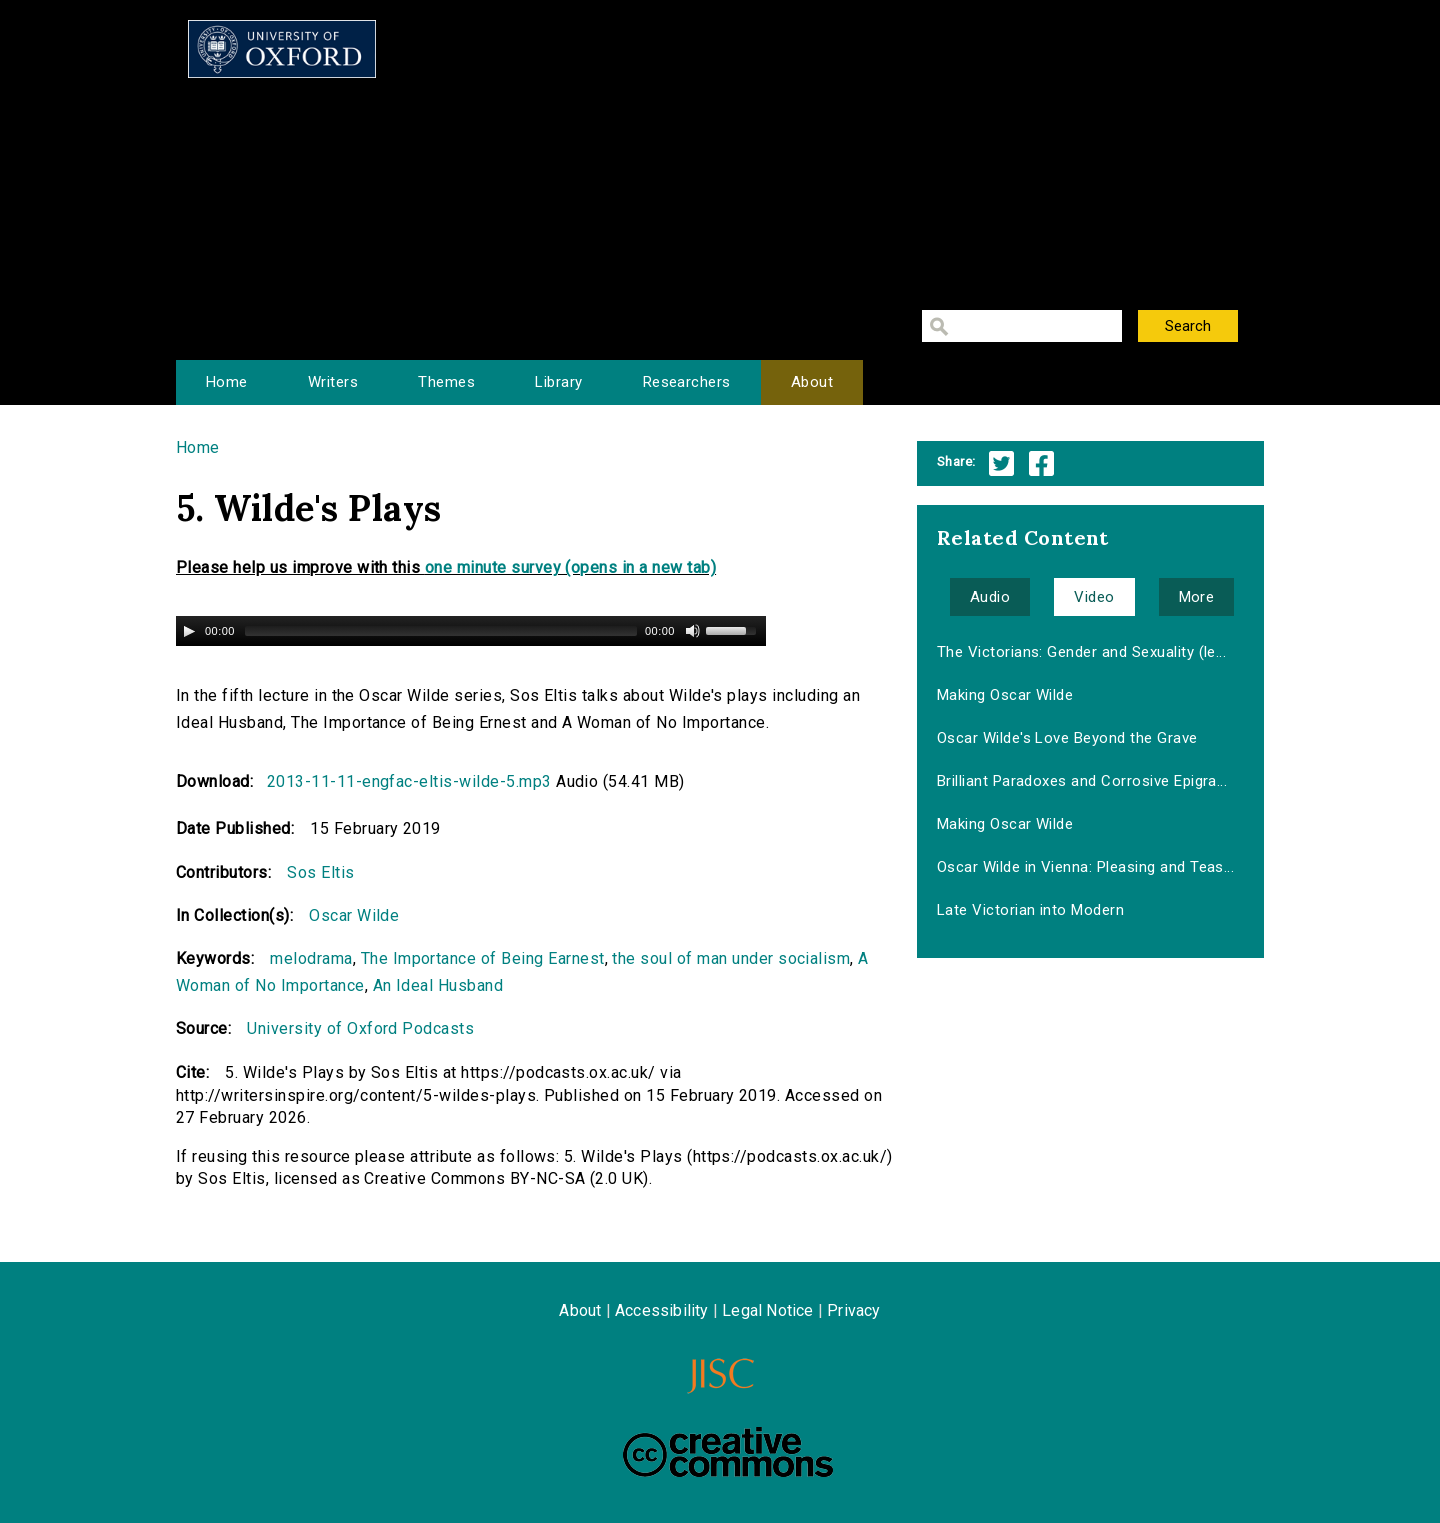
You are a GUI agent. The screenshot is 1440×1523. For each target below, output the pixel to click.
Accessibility (662, 1310)
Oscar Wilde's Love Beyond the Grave (1067, 738)
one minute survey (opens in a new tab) (570, 567)
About (812, 382)
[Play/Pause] (189, 631)
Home (227, 382)
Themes (446, 382)
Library (558, 382)
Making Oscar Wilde (1005, 695)
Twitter (1001, 463)
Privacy (853, 1310)
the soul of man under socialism (731, 958)
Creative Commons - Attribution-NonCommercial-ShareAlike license (728, 1452)
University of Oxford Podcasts (360, 1028)
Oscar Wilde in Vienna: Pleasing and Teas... (1086, 867)
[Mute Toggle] (693, 631)
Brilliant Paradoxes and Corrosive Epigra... (1082, 781)
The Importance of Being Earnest (483, 958)
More (1197, 597)
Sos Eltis (320, 872)
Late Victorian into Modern (1030, 910)
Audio (990, 597)
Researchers (687, 382)
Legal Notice (767, 1310)
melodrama (311, 958)
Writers (333, 382)
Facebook (1041, 463)
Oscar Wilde (354, 915)
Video (1094, 597)
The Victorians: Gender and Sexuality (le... (1082, 652)
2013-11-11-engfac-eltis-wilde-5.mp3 (409, 781)
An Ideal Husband (438, 985)
